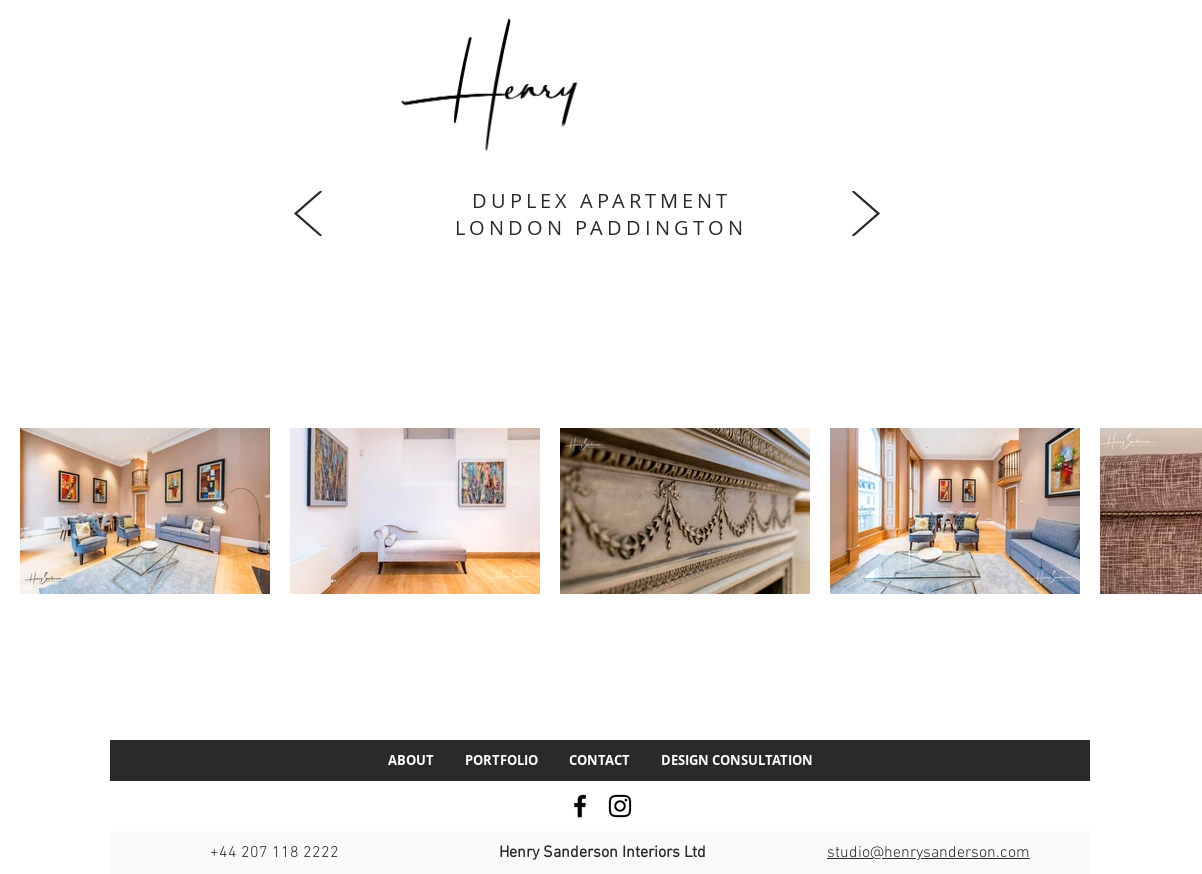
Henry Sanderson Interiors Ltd (602, 853)
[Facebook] (580, 806)
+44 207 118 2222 (274, 853)
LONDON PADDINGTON (601, 227)
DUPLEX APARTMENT (601, 200)
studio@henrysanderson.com (928, 853)
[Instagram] (620, 806)
